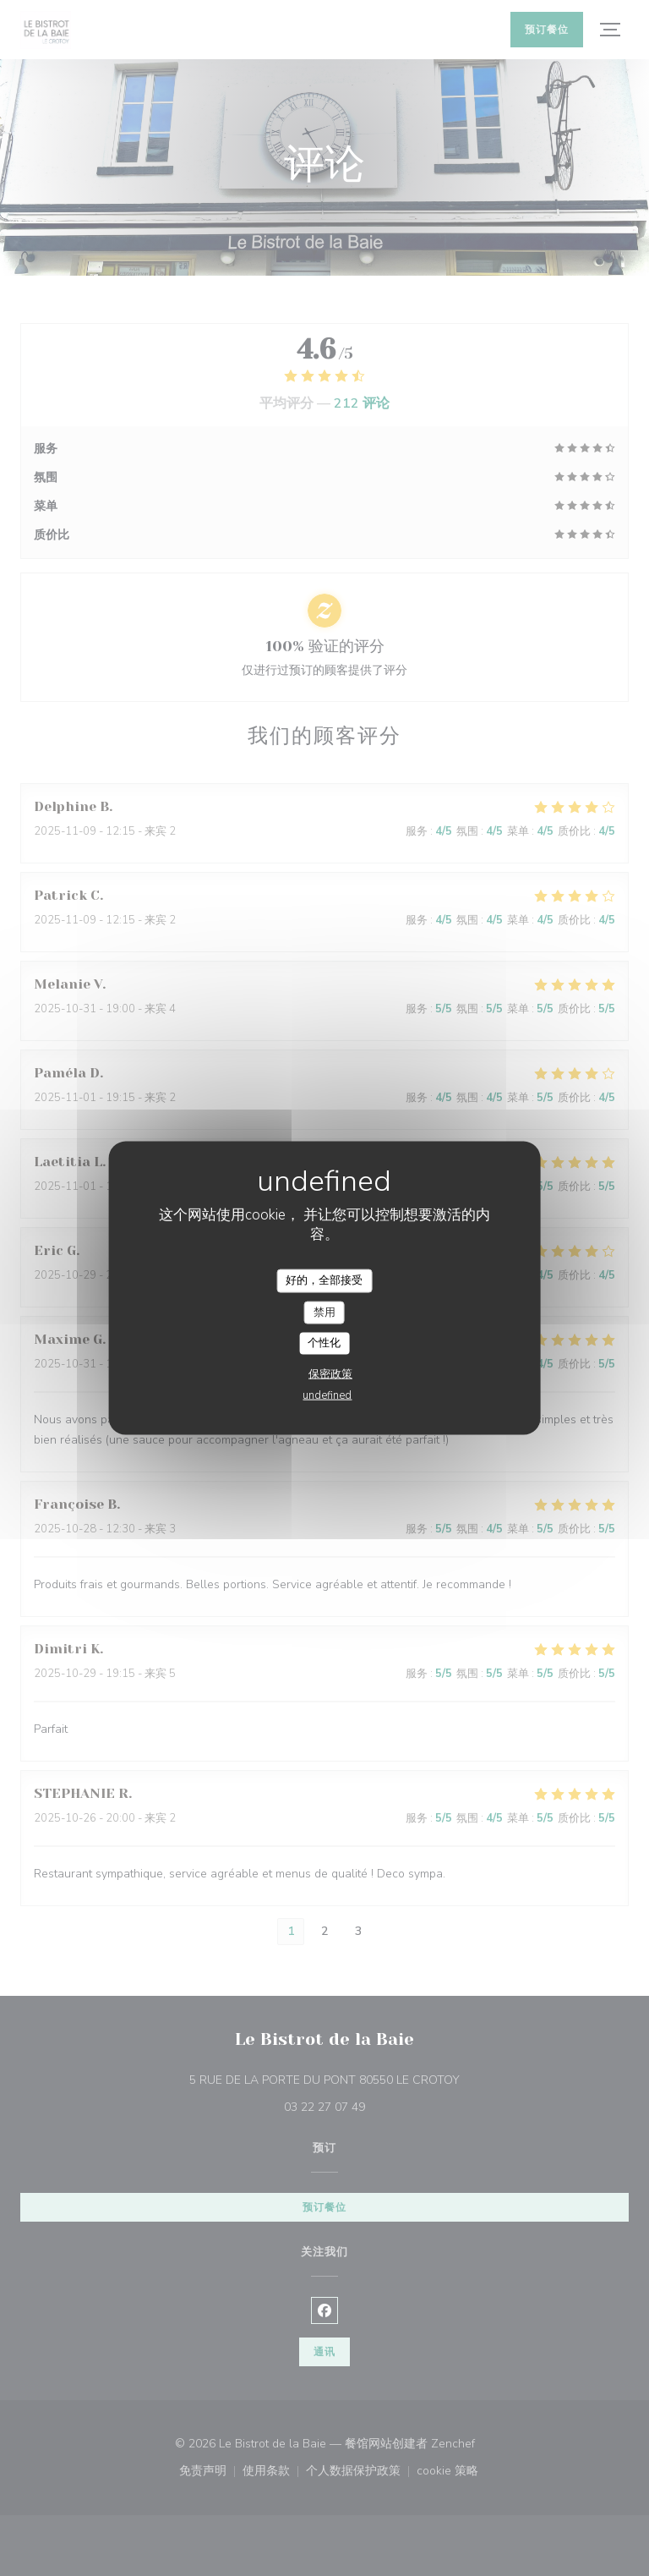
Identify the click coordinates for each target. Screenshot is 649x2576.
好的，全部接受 (324, 1280)
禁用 (324, 1311)
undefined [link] (327, 1394)
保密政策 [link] (330, 1373)
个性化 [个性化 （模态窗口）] (324, 1343)
